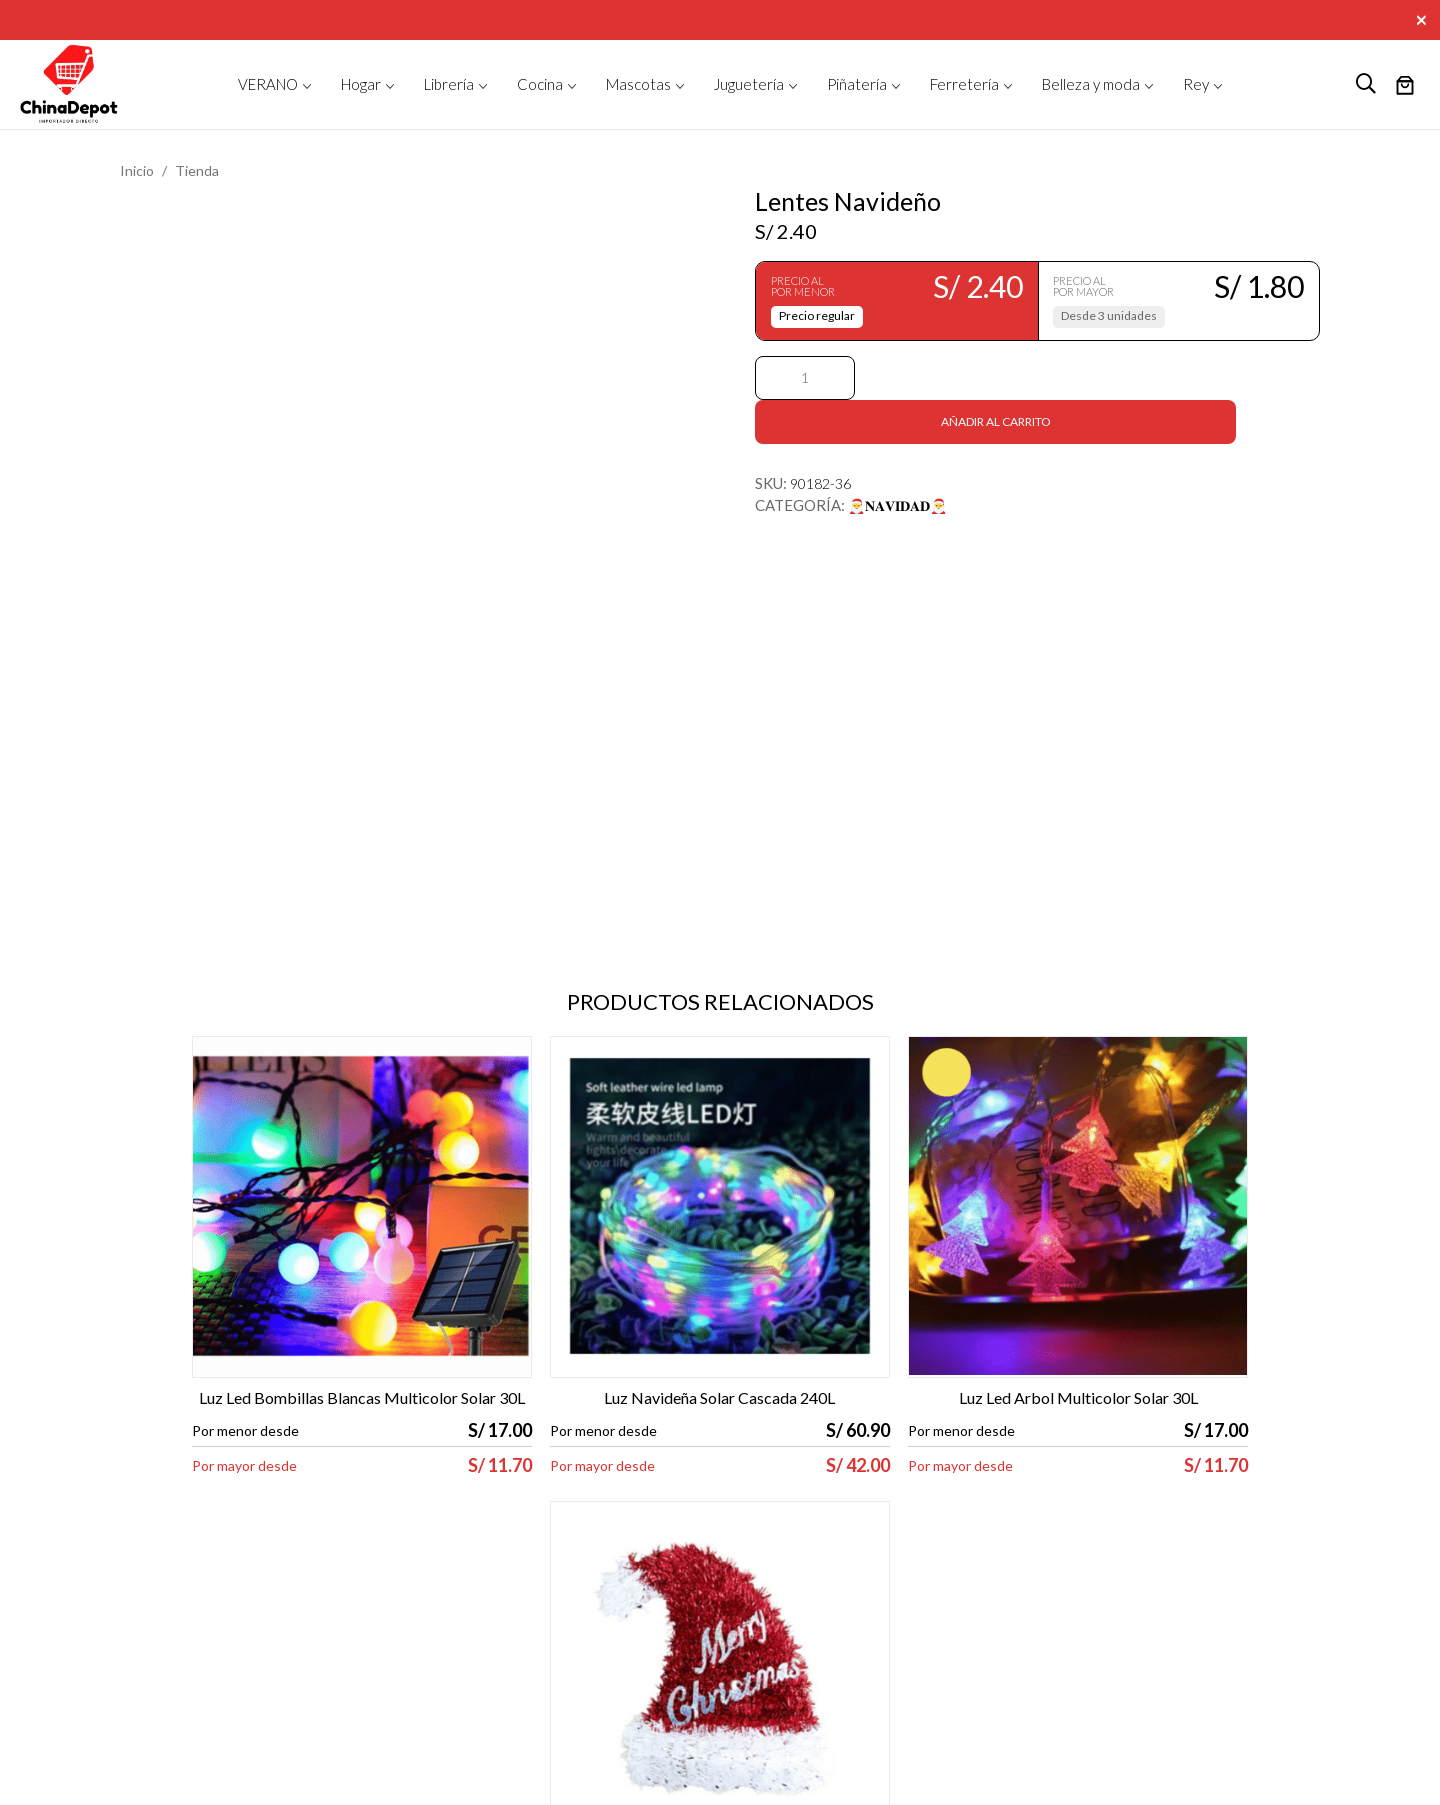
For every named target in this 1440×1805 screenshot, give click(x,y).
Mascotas (638, 84)
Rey (1196, 84)
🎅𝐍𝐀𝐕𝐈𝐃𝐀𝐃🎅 (897, 461)
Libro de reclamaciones (377, 1612)
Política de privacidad (371, 1591)
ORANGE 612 (1376, 1776)
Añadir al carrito (1090, 377)
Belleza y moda (1091, 84)
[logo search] (1366, 84)
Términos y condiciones (379, 1570)
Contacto (621, 1570)
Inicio (137, 170)
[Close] (1424, 18)
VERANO (268, 84)
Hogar (361, 84)
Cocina (540, 84)
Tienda (197, 170)
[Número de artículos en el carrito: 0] (1405, 87)
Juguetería (749, 84)
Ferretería (964, 84)
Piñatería (857, 84)
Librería (449, 84)
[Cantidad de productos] (805, 378)
